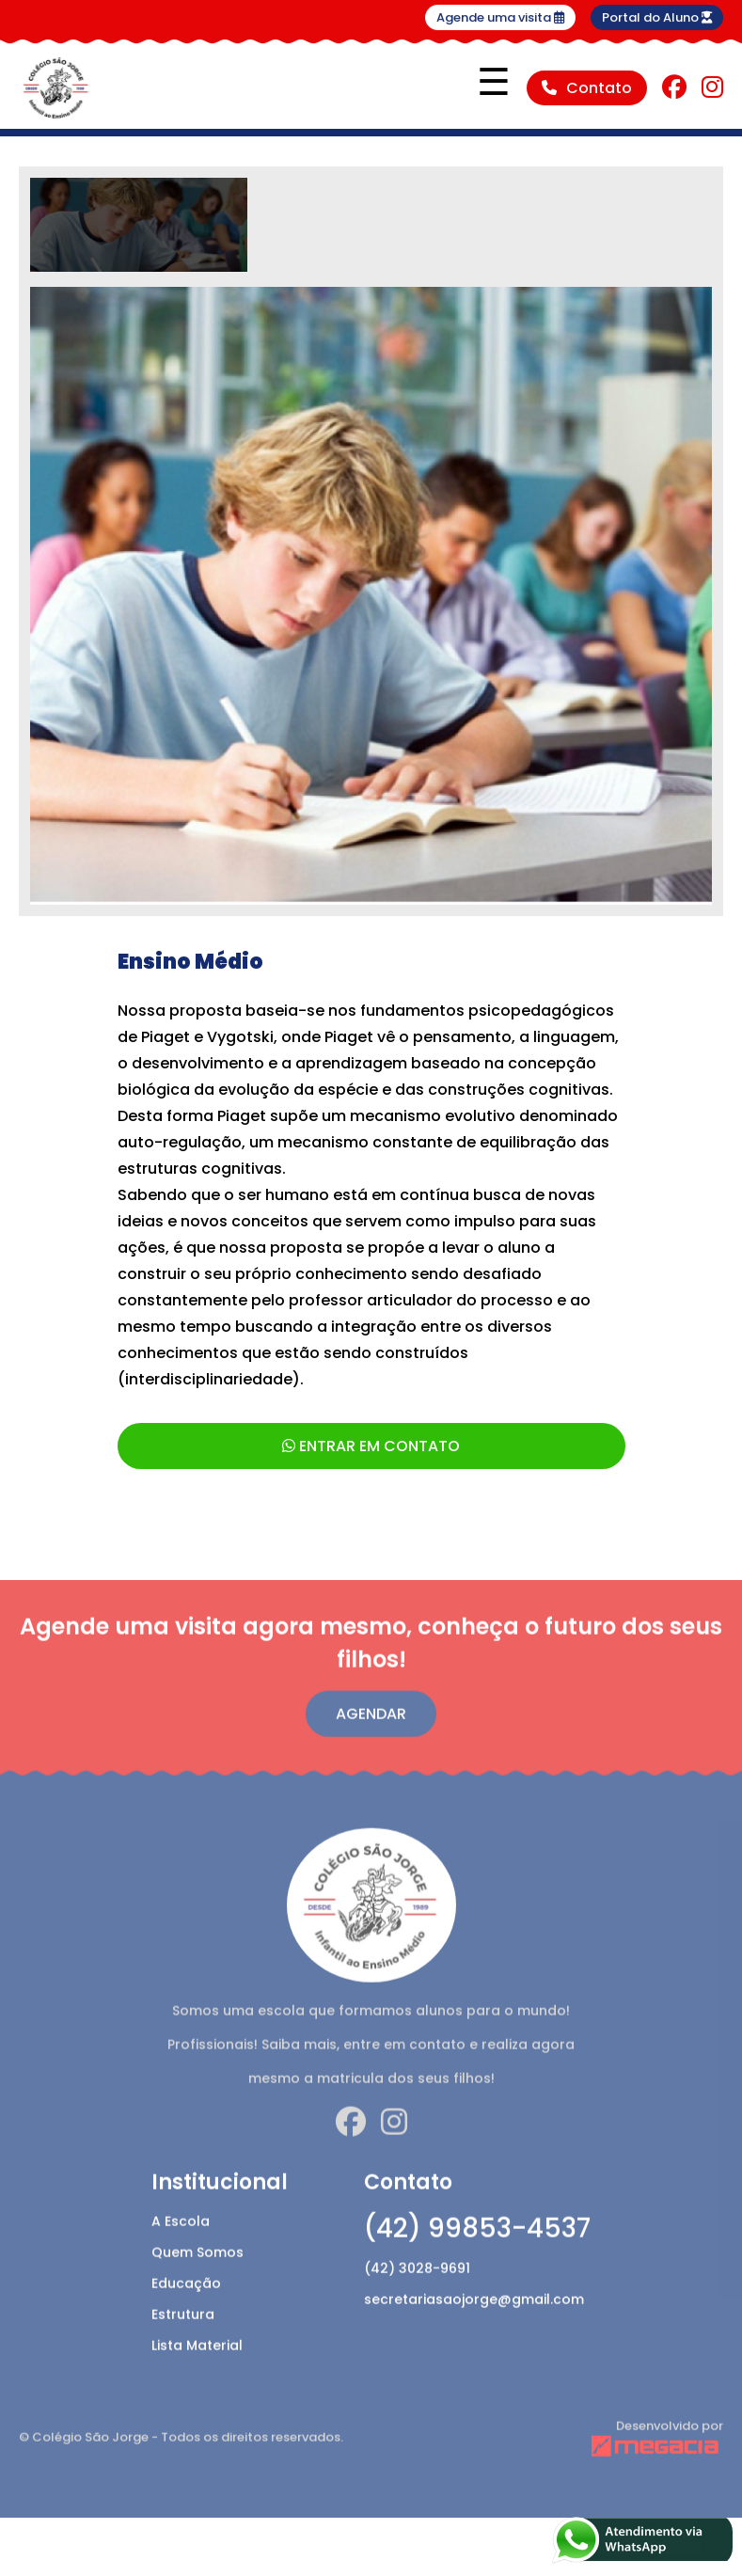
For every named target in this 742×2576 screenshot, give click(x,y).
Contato (587, 88)
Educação (186, 2324)
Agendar (371, 1754)
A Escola (180, 2261)
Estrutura (182, 2355)
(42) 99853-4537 (477, 2269)
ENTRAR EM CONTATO (371, 1446)
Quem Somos (197, 2293)
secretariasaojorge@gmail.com (474, 2340)
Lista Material (197, 2386)
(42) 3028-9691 (417, 2308)
